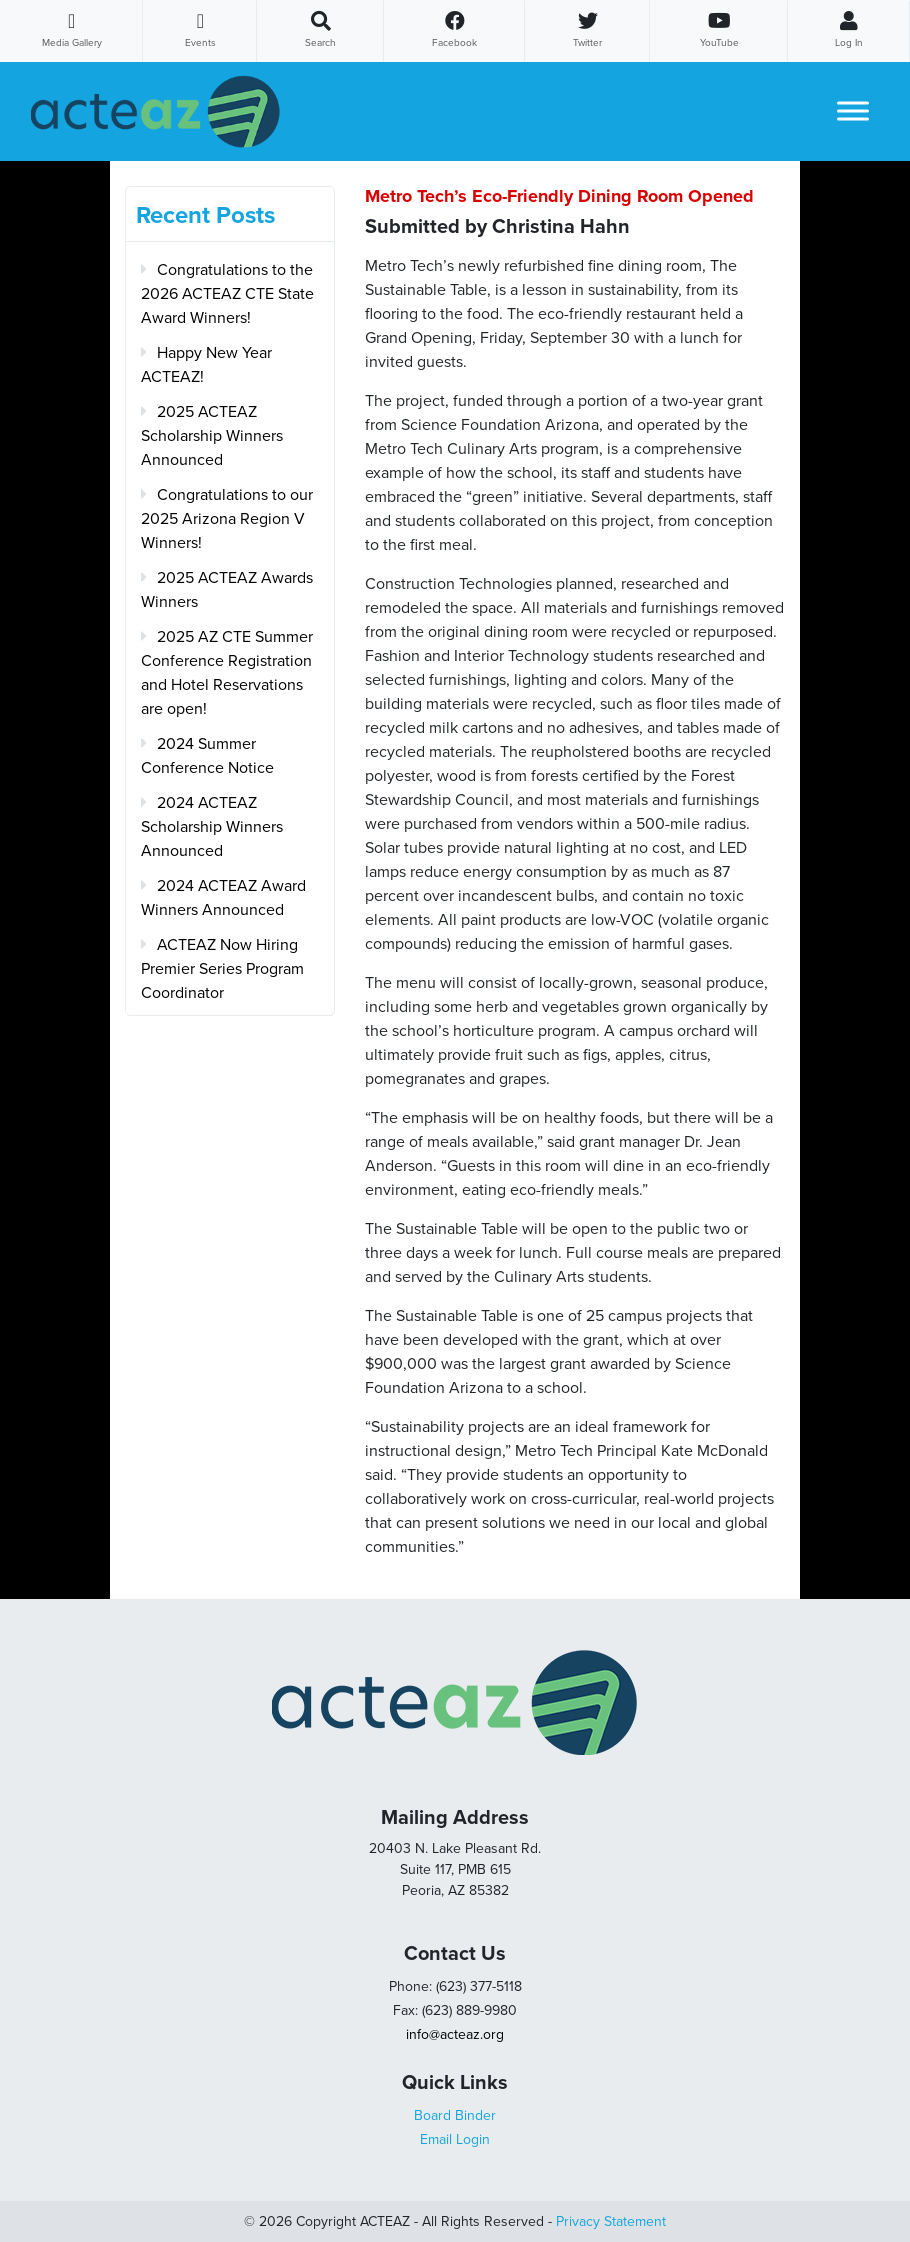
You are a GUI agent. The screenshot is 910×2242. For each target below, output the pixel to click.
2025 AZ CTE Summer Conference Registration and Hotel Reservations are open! (227, 673)
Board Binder (455, 2115)
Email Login (455, 2139)
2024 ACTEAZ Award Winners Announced (223, 898)
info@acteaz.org (455, 2034)
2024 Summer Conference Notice (207, 756)
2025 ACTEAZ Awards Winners (227, 590)
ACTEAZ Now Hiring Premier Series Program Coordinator (222, 969)
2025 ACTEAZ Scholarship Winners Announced (212, 436)
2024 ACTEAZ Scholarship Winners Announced (212, 827)
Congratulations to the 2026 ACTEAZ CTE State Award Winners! (227, 294)
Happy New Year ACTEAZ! (206, 365)
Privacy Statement (611, 2221)
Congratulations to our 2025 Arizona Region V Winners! (227, 519)
